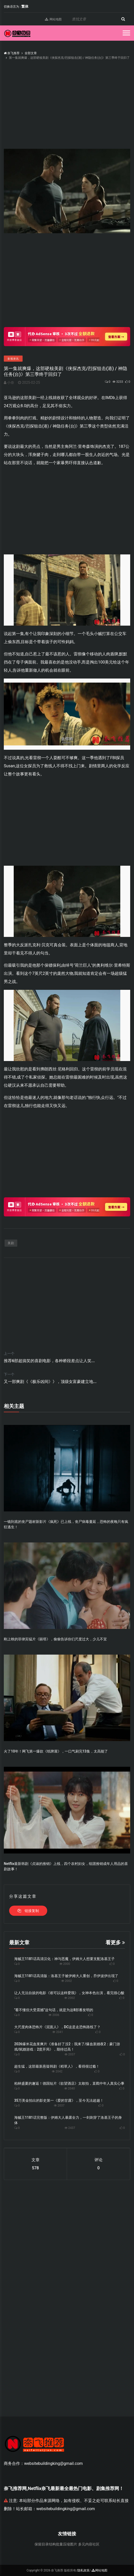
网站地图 (52, 19)
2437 (69, 2128)
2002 (66, 1981)
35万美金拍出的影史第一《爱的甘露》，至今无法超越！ (59, 2100)
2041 (57, 2032)
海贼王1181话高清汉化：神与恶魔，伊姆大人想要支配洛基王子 (64, 1959)
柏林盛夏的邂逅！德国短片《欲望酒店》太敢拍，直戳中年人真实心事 (69, 2083)
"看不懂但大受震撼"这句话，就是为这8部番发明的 (53, 2010)
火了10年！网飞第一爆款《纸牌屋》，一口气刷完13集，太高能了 (56, 1751)
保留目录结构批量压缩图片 (56, 2544)
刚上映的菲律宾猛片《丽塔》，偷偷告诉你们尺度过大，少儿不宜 (55, 1639)
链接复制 (28, 1911)
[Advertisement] (69, 98)
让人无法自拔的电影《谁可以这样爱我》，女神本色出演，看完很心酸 (69, 1993)
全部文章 (31, 53)
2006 (53, 2015)
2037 (69, 2054)
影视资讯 (13, 358)
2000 (64, 1964)
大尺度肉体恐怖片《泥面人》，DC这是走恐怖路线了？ (57, 2027)
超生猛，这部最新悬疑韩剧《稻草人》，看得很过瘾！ (56, 2066)
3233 (117, 382)
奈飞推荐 (12, 53)
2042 (57, 2071)
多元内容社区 (88, 2544)
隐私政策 (83, 2570)
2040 (69, 2088)
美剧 (11, 1243)
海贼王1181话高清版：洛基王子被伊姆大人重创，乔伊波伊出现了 (66, 1976)
